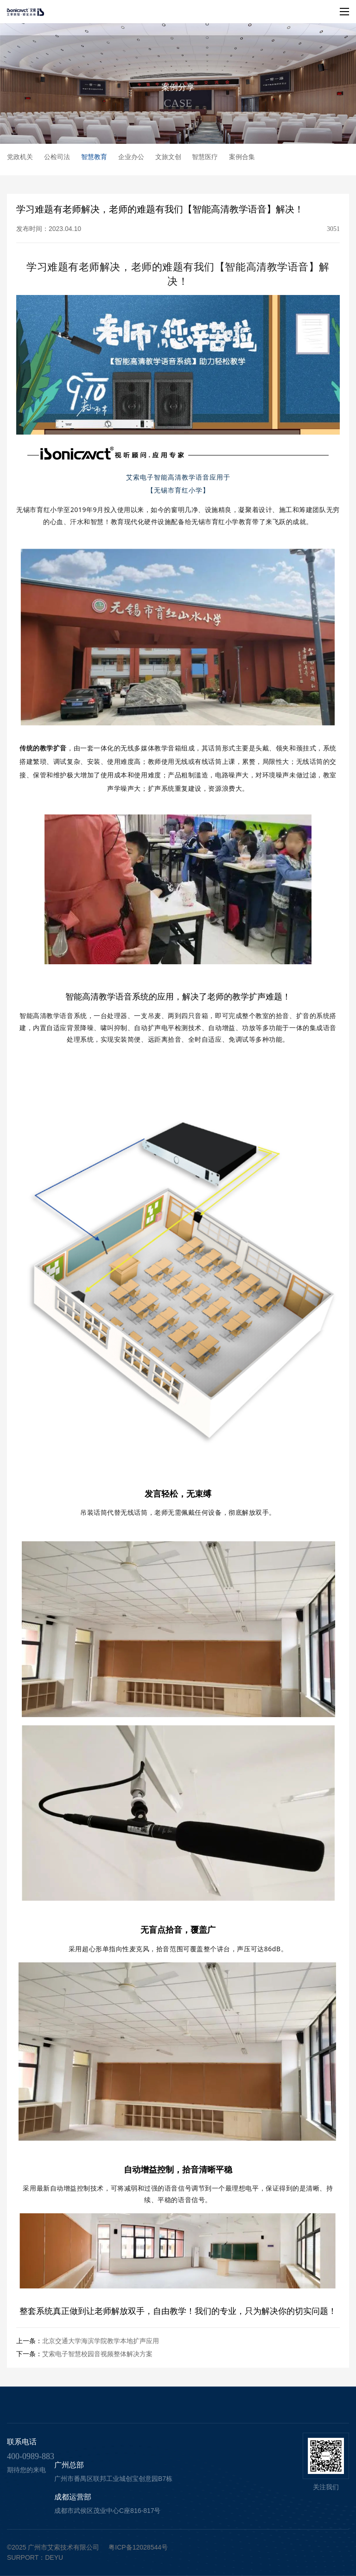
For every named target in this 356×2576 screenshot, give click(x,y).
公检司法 (57, 156)
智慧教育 (94, 156)
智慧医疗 (205, 156)
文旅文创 (168, 156)
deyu (54, 2557)
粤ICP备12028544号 (138, 2547)
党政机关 (20, 156)
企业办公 (131, 156)
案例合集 (242, 156)
